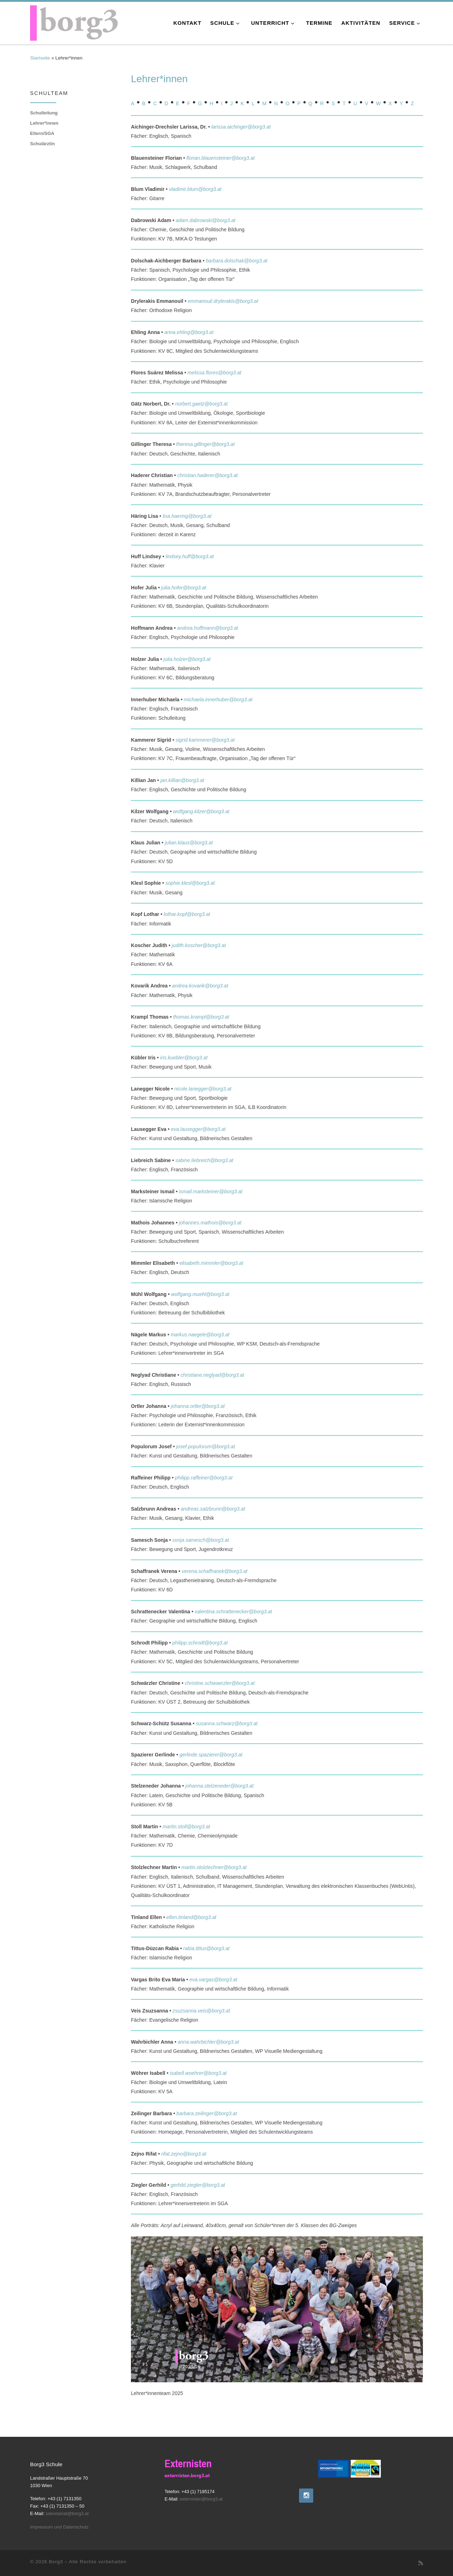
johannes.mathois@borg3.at (210, 1222)
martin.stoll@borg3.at (186, 1826)
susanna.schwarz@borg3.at (227, 1723)
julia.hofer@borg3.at (183, 587)
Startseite (40, 58)
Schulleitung (44, 112)
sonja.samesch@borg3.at (200, 1540)
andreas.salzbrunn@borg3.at (213, 1509)
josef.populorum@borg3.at (205, 1446)
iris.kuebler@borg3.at (183, 1057)
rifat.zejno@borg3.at (183, 2154)
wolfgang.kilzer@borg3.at (201, 811)
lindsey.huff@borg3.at (190, 556)
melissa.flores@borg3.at (214, 372)
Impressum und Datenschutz (59, 2527)
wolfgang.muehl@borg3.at (200, 1294)
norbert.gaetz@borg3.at (201, 404)
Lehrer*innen (44, 123)
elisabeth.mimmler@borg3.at (211, 1263)
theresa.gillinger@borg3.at (205, 444)
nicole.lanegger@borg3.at (202, 1089)
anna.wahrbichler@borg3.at (208, 2042)
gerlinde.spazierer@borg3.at (210, 1754)
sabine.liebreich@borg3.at (204, 1160)
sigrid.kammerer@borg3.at (205, 740)
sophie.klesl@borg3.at (190, 883)
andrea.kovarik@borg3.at (200, 986)
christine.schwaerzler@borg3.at (219, 1683)
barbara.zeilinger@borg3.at (207, 2113)
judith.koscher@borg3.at (199, 945)
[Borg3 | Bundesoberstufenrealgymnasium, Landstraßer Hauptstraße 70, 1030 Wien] (74, 21)
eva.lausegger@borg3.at (198, 1129)
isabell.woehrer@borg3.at (198, 2073)
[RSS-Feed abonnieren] (420, 2563)
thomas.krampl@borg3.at (201, 1017)
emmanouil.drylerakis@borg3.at (223, 301)
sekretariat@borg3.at (67, 2513)
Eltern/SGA (42, 133)
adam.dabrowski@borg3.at (205, 220)
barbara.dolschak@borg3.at (236, 261)
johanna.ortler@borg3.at (198, 1406)
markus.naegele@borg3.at (200, 1334)
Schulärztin (42, 143)
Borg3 (56, 2561)
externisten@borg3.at (201, 2499)
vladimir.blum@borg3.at (195, 189)
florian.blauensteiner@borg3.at (221, 158)
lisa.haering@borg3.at (186, 516)
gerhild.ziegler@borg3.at (198, 2185)
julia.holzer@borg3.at (187, 659)
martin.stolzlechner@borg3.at (214, 1867)
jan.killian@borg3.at (182, 780)
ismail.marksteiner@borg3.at (210, 1191)
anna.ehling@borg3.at (188, 332)
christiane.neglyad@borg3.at (212, 1375)
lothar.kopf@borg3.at (187, 914)
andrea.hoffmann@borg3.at (207, 628)
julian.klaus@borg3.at (189, 842)
